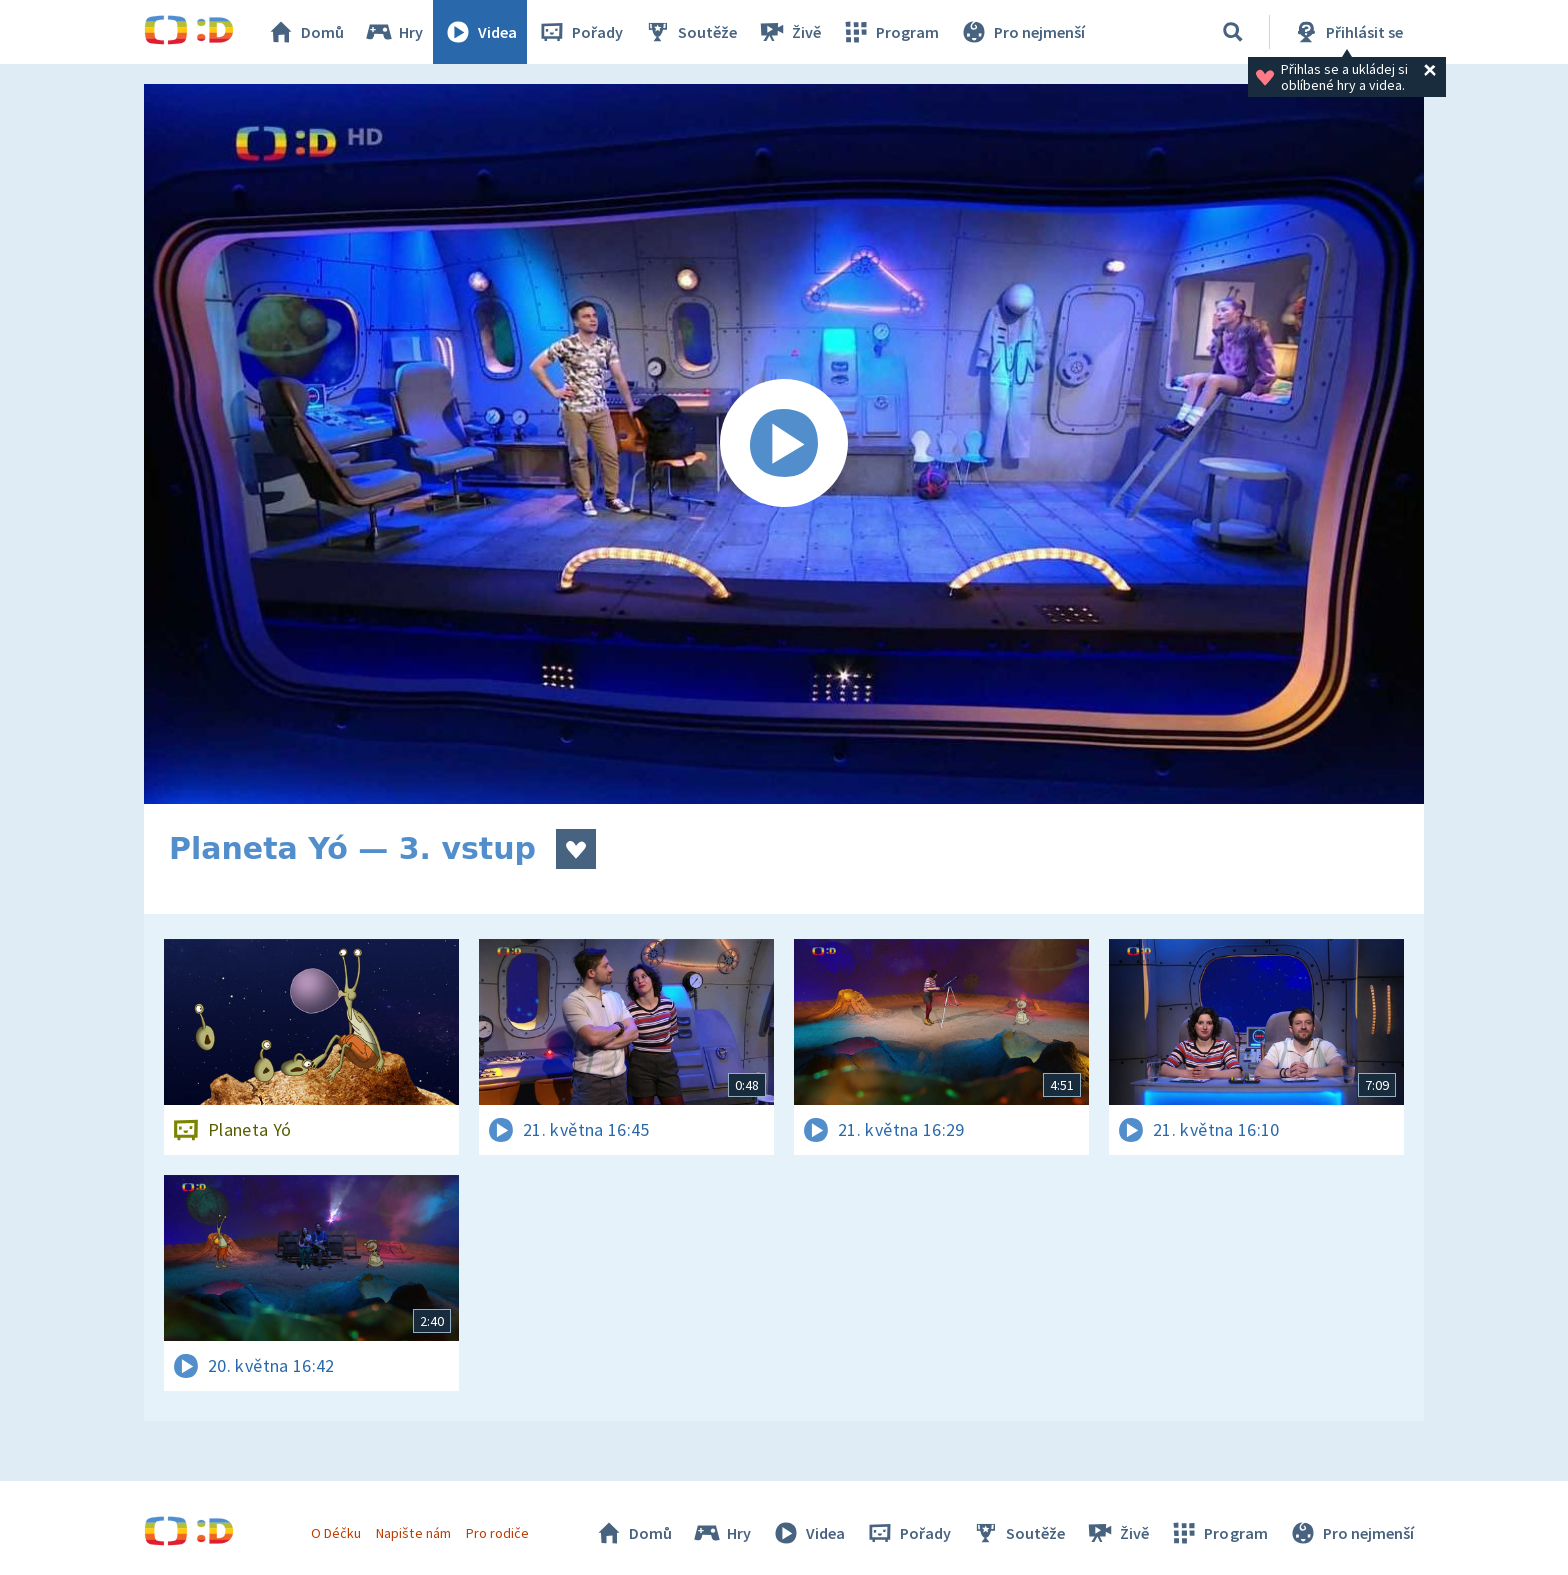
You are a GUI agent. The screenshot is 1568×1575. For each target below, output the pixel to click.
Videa (480, 32)
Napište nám (413, 1533)
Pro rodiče (497, 1533)
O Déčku (336, 1533)
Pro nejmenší (1022, 32)
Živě (789, 32)
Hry (393, 32)
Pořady (580, 32)
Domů (305, 32)
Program (890, 32)
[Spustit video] (784, 444)
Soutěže (690, 32)
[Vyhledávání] (1233, 32)
